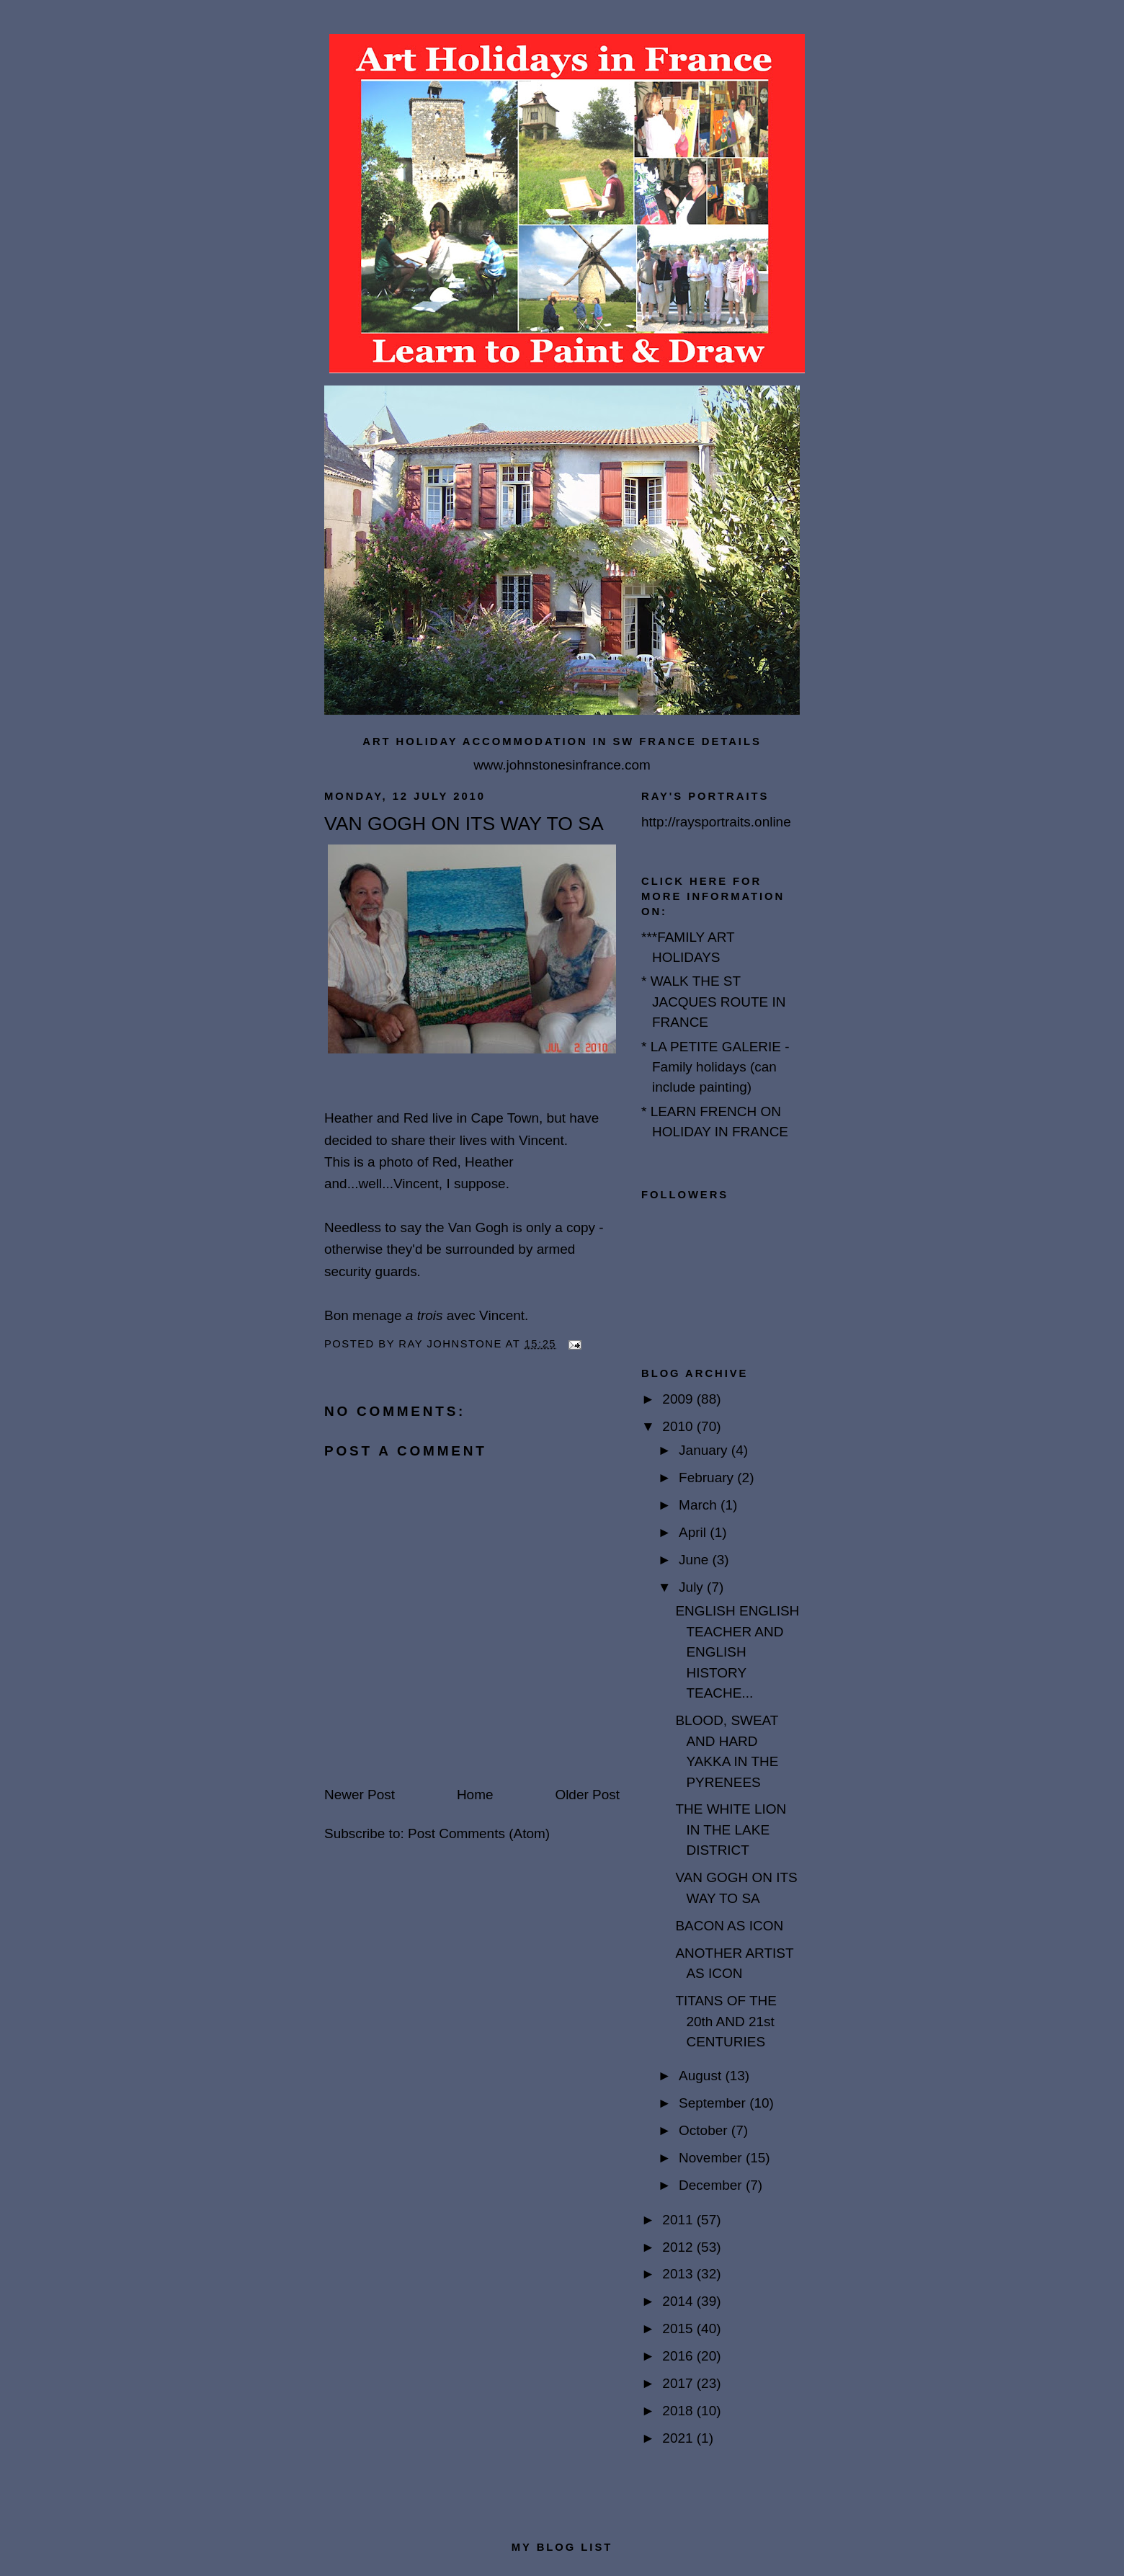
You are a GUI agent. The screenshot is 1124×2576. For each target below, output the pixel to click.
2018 (679, 2410)
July (693, 1587)
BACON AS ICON (729, 1925)
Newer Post (359, 1794)
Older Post (587, 1794)
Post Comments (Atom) (479, 1833)
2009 (679, 1399)
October (705, 2130)
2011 (679, 2219)
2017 (679, 2383)
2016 (679, 2355)
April (694, 1532)
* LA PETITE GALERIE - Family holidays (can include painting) (715, 1067)
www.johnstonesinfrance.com (562, 764)
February (708, 1477)
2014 (679, 2301)
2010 (679, 1426)
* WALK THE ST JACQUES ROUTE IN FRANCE (713, 1001)
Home (475, 1794)
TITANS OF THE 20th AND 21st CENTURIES (726, 2021)
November (712, 2157)
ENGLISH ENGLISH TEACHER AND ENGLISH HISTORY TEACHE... (737, 1652)
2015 (679, 2328)
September (714, 2103)
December (712, 2185)
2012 (679, 2247)
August (702, 2075)
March (700, 1504)
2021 (679, 2438)
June (695, 1559)
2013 (679, 2273)
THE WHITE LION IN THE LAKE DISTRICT (730, 1829)
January (705, 1450)
